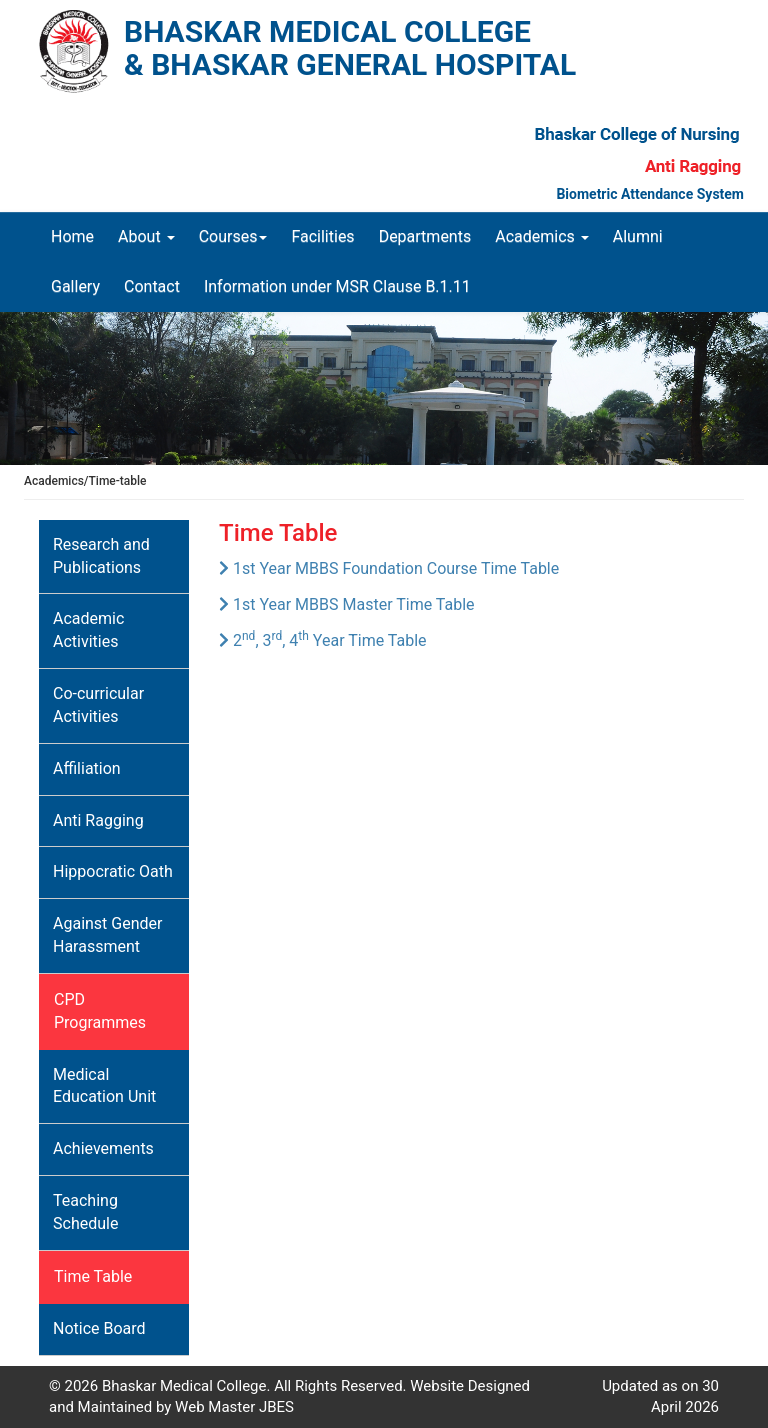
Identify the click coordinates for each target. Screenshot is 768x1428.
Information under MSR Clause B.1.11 (337, 286)
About (146, 236)
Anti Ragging (98, 820)
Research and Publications (101, 556)
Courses (233, 236)
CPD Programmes (100, 1011)
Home (78, 236)
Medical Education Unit (104, 1086)
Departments (425, 236)
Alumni (638, 236)
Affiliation (87, 768)
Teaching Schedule (85, 1212)
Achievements (103, 1148)
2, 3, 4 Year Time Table (323, 640)
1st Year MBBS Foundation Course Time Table (389, 568)
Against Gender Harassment (107, 935)
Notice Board (99, 1328)
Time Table (93, 1276)
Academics (542, 236)
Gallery (75, 286)
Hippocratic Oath (113, 871)
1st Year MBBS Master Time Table (347, 604)
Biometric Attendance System (650, 194)
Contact (152, 286)
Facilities (322, 236)
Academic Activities (88, 630)
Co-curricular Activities (98, 705)
